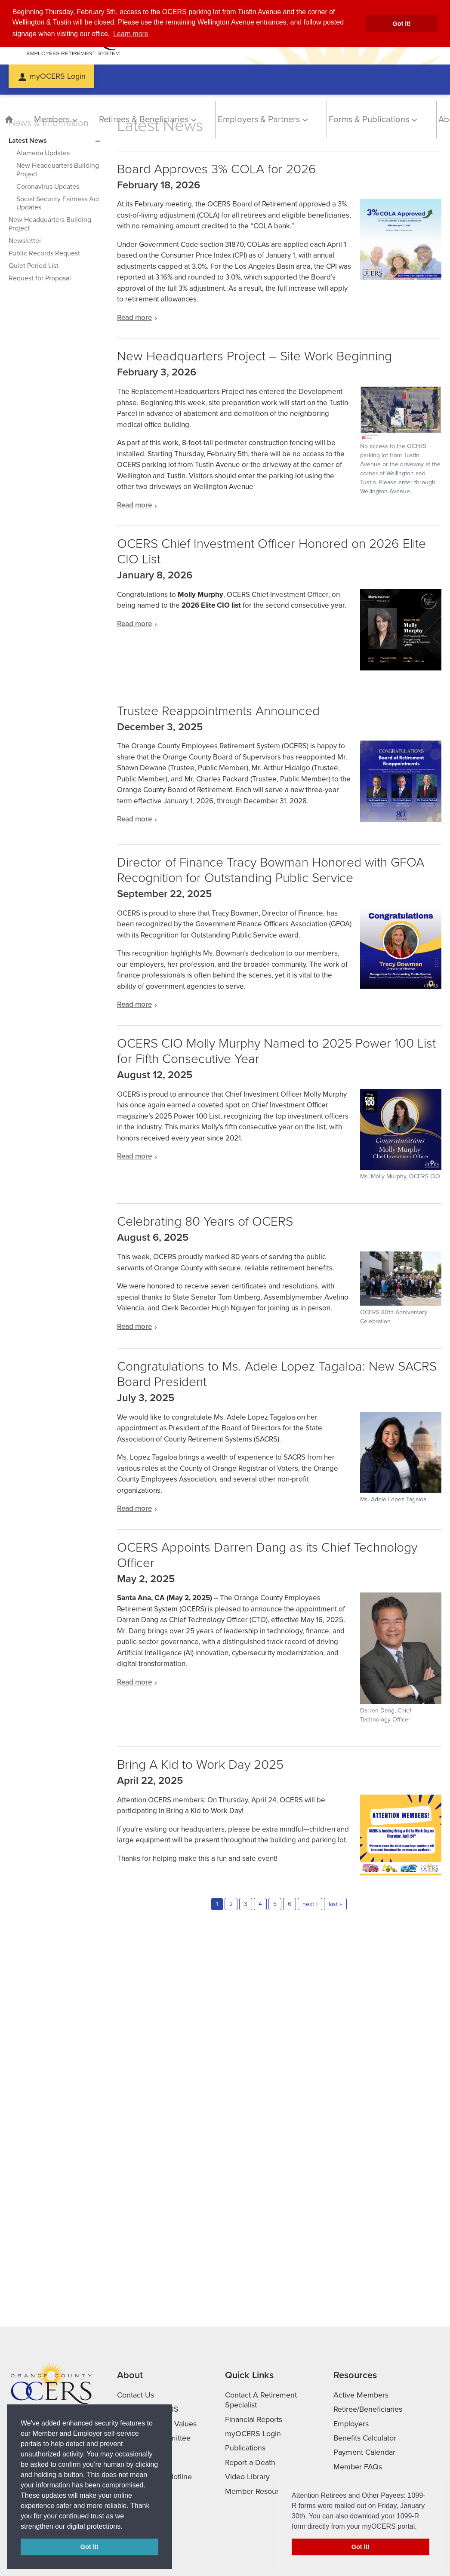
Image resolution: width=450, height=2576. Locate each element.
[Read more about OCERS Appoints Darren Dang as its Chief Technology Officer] (279, 1682)
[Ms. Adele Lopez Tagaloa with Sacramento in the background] (400, 1458)
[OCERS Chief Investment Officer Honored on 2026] (400, 629)
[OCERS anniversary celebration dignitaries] (400, 1288)
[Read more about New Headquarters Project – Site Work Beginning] (279, 505)
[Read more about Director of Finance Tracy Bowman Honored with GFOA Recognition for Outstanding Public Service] (279, 1004)
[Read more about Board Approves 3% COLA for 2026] (279, 317)
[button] (125, 2527)
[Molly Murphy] (400, 1135)
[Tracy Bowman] (400, 948)
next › (309, 1904)
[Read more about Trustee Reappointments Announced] (279, 819)
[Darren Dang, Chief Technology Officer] (400, 1658)
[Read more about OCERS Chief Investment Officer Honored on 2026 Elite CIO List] (279, 624)
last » (335, 1904)
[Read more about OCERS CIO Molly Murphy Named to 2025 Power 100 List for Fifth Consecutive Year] (279, 1156)
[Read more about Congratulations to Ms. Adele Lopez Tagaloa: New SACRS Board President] (279, 1508)
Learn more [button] (130, 33)
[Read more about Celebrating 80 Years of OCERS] (279, 1326)
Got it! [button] (402, 23)
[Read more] (400, 239)
